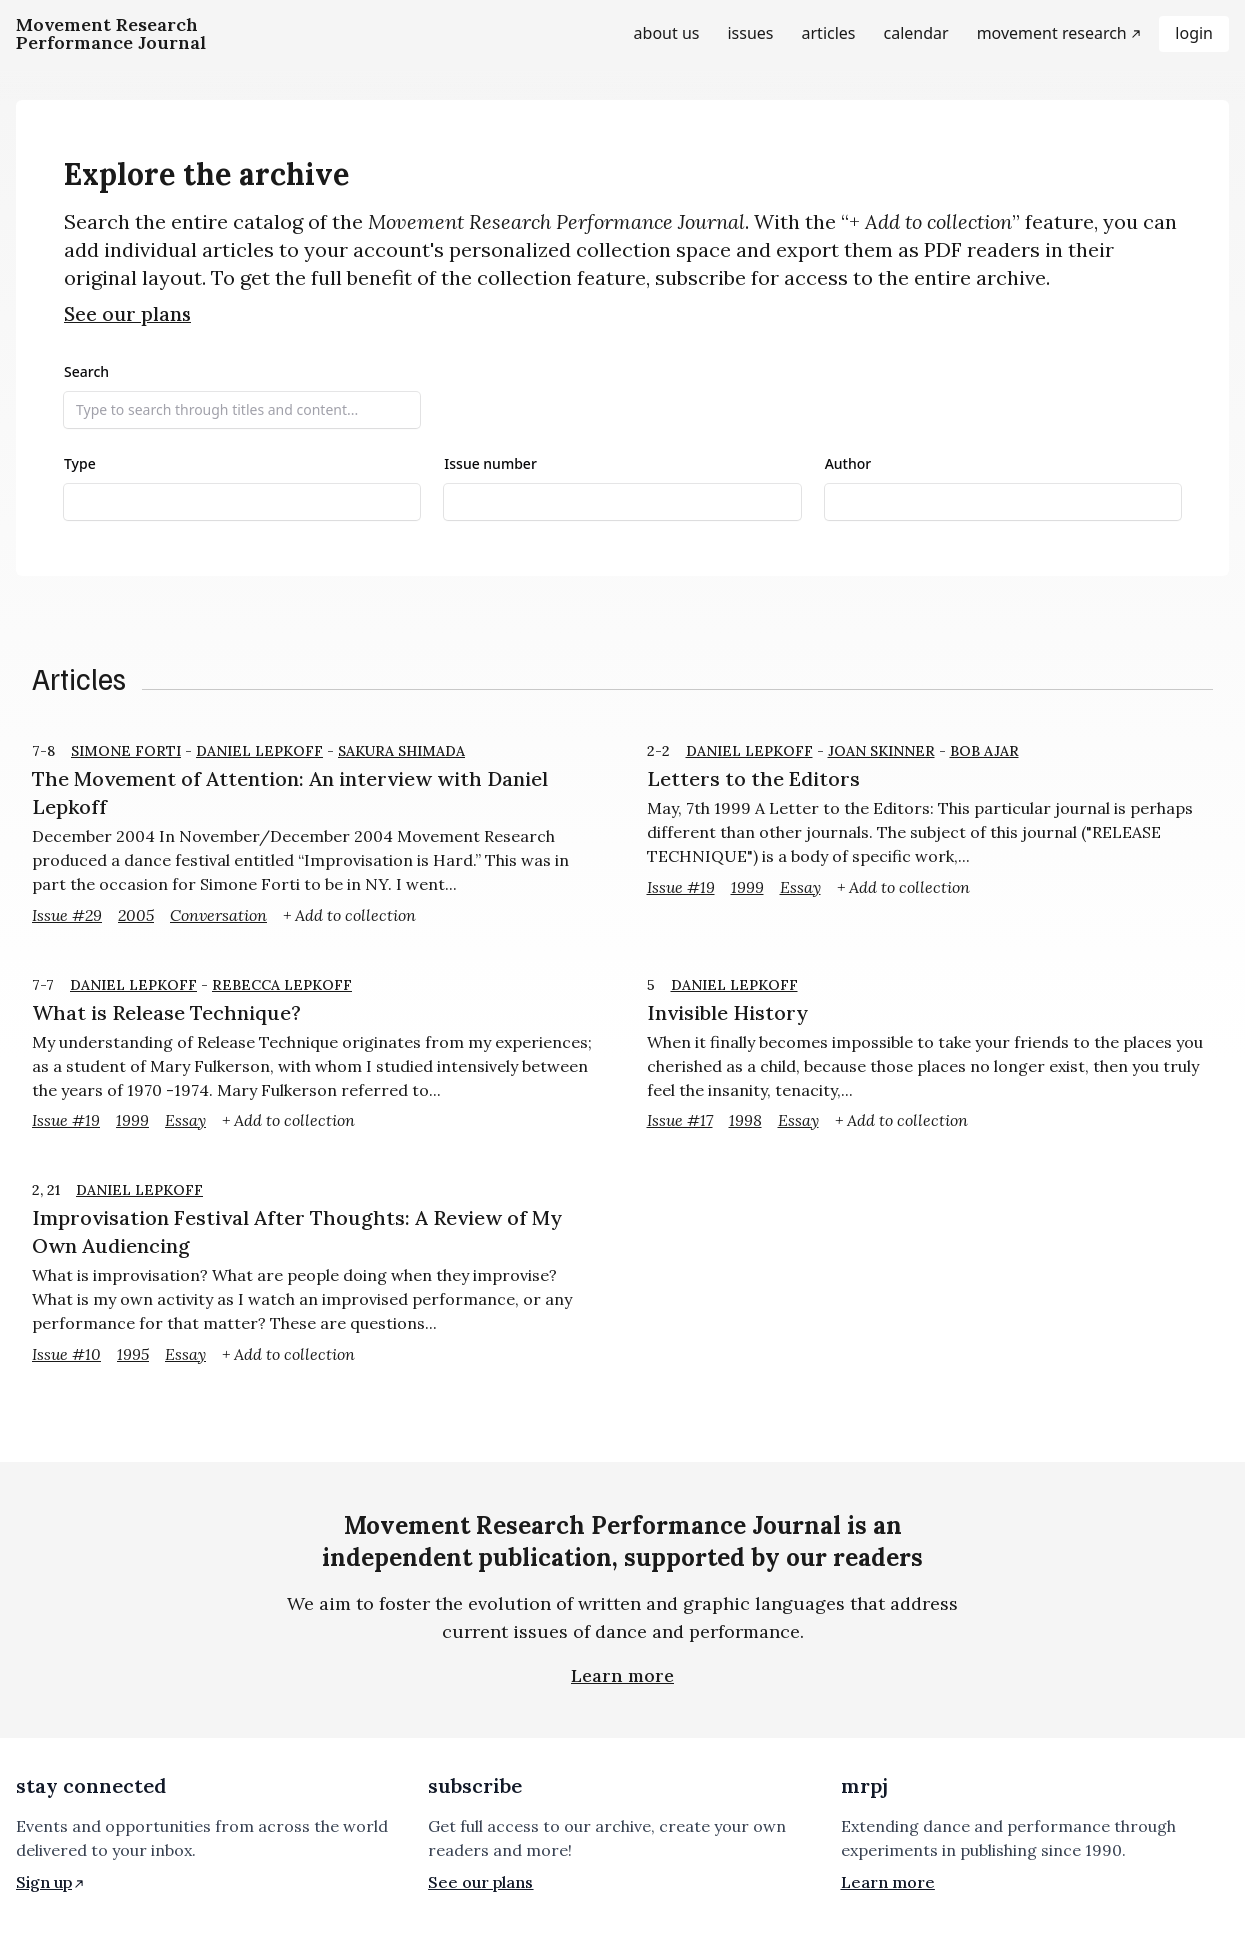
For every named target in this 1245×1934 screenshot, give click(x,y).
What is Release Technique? (166, 1012)
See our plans (127, 314)
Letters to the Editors (753, 778)
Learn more (622, 1675)
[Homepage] (111, 34)
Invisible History (727, 1012)
